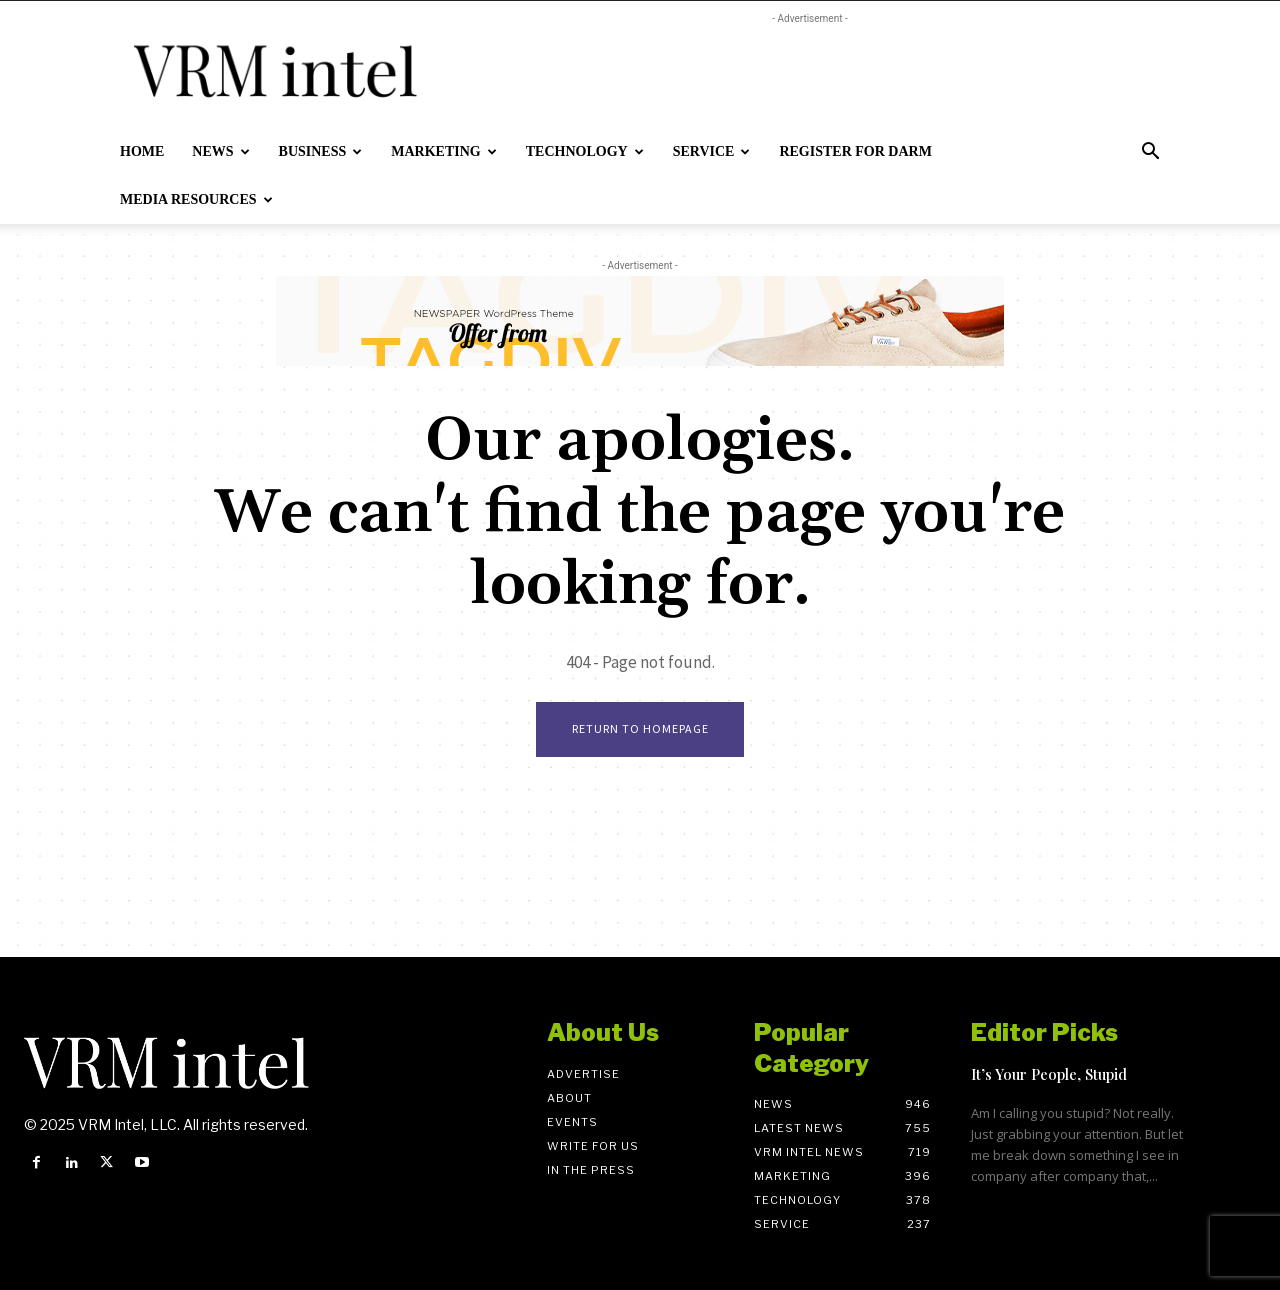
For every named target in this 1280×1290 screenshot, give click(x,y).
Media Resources (196, 199)
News (220, 151)
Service (712, 151)
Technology (585, 151)
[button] (1150, 153)
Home (142, 151)
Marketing (443, 151)
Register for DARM (855, 151)
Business (321, 151)
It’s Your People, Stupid (1049, 1074)
